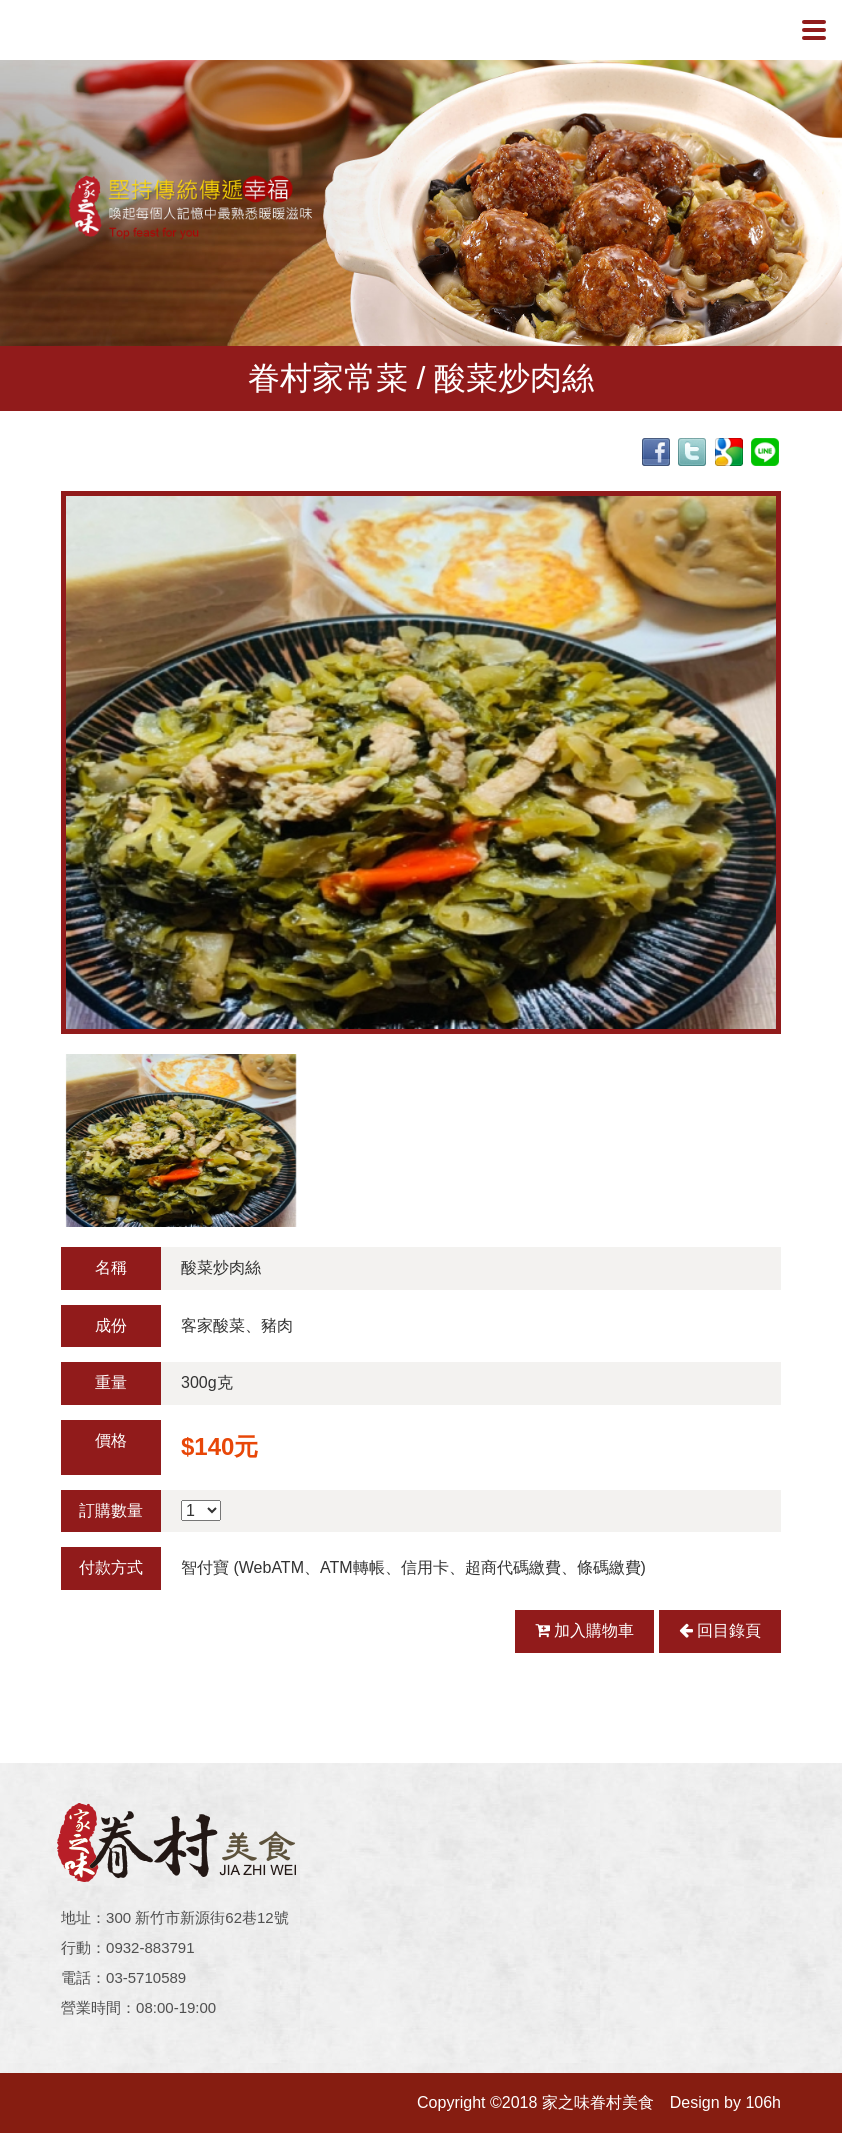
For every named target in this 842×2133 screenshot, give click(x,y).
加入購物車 (584, 1630)
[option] (421, 762)
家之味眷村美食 (101, 30)
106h (763, 2102)
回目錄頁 (720, 1630)
